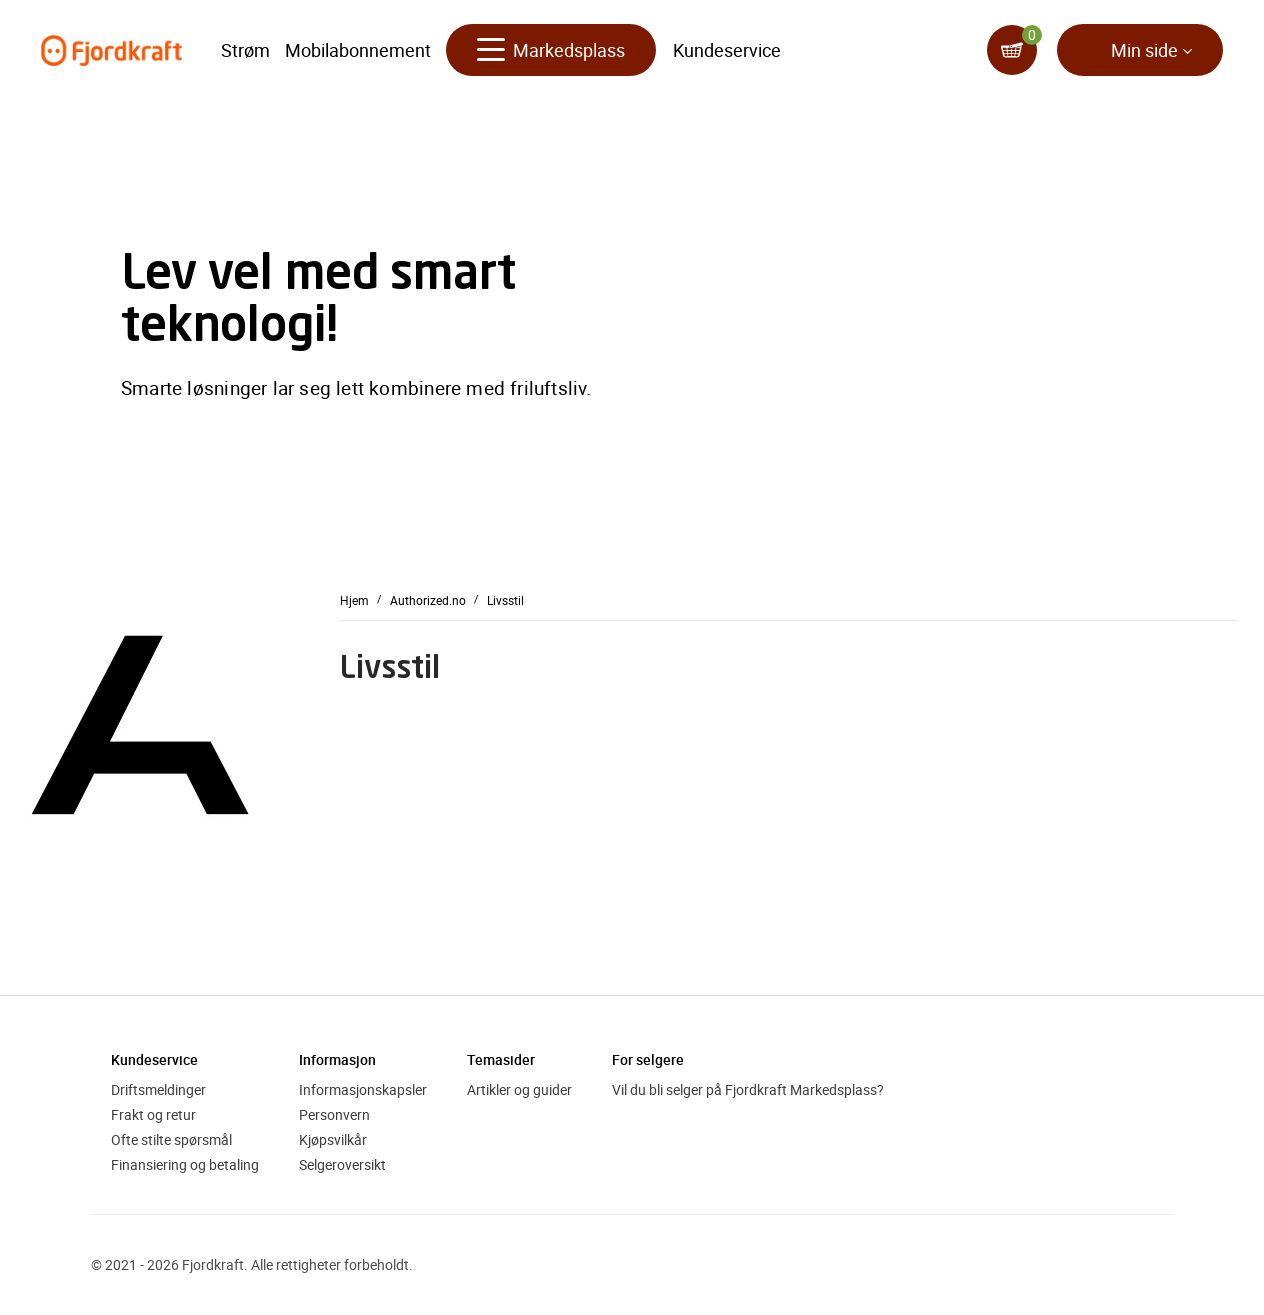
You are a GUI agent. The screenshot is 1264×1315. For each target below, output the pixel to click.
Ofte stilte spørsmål (171, 1139)
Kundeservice (727, 50)
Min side (1144, 50)
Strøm (245, 50)
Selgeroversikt (342, 1164)
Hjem (354, 599)
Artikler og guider (519, 1089)
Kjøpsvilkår (333, 1139)
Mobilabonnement (358, 50)
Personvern (334, 1114)
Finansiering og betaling (185, 1164)
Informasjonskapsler (363, 1089)
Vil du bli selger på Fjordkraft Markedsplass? (748, 1089)
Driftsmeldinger (158, 1089)
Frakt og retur (153, 1114)
